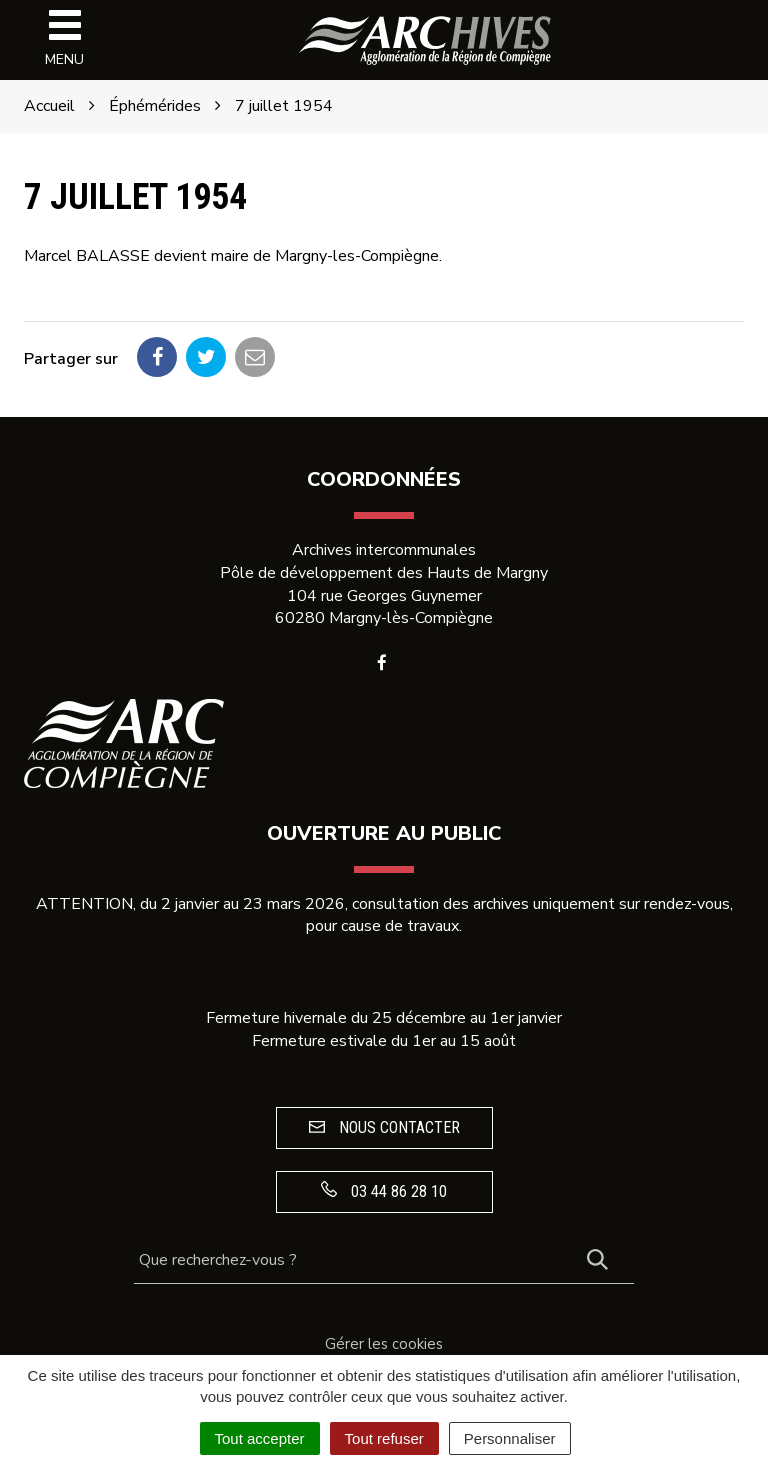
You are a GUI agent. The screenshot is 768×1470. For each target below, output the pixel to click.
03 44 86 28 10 (384, 1191)
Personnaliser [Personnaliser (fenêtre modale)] (510, 1438)
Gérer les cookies (384, 1344)
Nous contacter (384, 1127)
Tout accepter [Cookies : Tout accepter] (260, 1438)
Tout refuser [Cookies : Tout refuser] (384, 1438)
